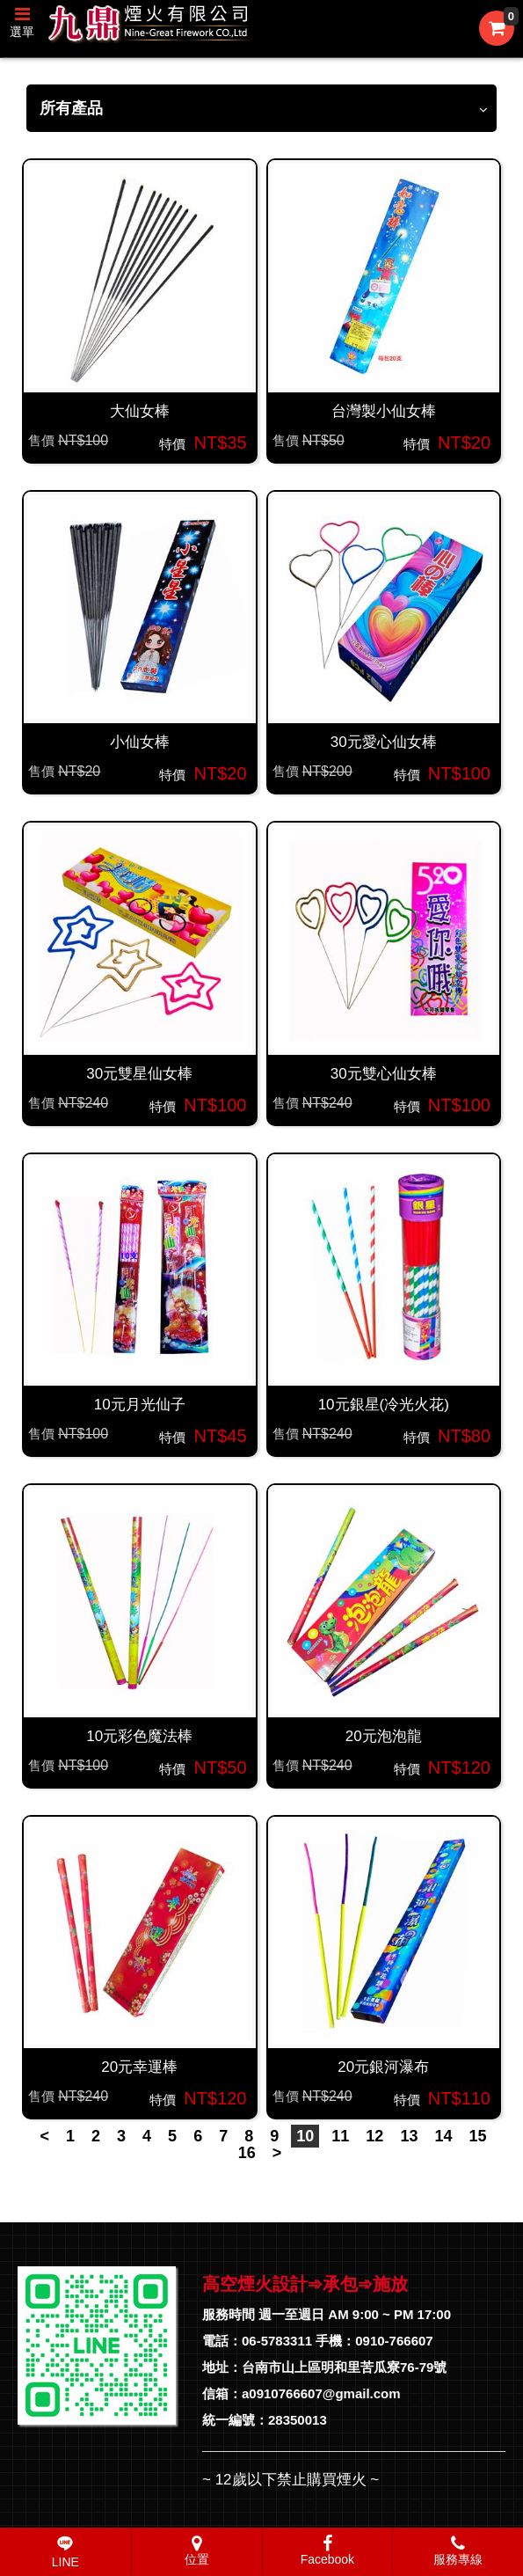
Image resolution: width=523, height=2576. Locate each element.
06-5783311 (277, 2340)
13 (409, 2136)
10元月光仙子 (139, 1404)
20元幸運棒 (139, 2067)
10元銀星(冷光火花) (383, 1404)
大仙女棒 (140, 411)
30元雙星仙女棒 (139, 1073)
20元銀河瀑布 (383, 2067)
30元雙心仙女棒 (384, 1073)
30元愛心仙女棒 (384, 742)
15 (478, 2136)
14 (443, 2136)
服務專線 (458, 2550)
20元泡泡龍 (383, 1736)
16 (247, 2153)
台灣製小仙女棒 (383, 411)
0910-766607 (393, 2340)
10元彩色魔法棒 (139, 1736)
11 (340, 2136)
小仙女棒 (140, 742)
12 (374, 2136)
